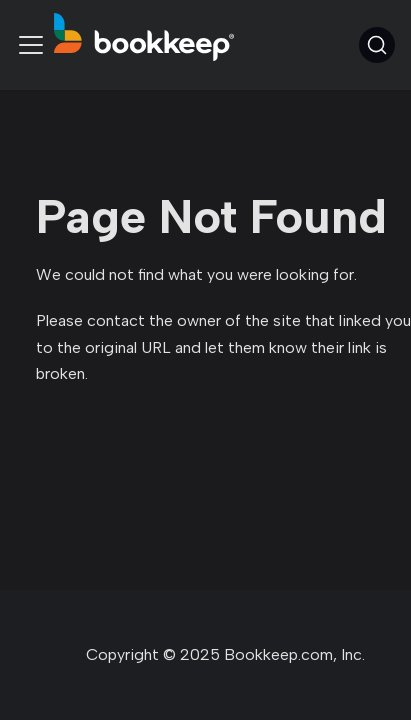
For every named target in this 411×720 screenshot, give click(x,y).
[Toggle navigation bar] (31, 45)
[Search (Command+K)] (377, 45)
